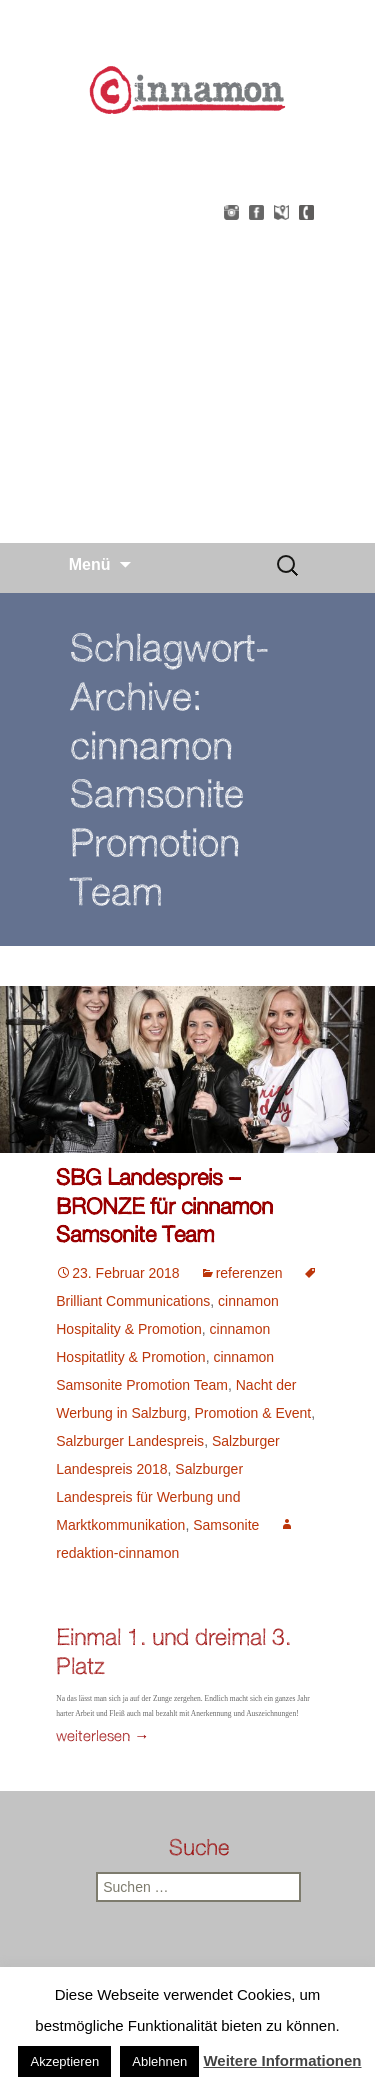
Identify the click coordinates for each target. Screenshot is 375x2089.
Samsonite (226, 1525)
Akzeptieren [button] (64, 2061)
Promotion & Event (253, 1413)
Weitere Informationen (282, 2060)
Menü (90, 564)
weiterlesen (102, 1735)
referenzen (249, 1273)
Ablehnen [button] (159, 2061)
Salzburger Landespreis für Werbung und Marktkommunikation (149, 1497)
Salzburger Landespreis (130, 1441)
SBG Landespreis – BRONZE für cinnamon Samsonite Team (164, 1205)
